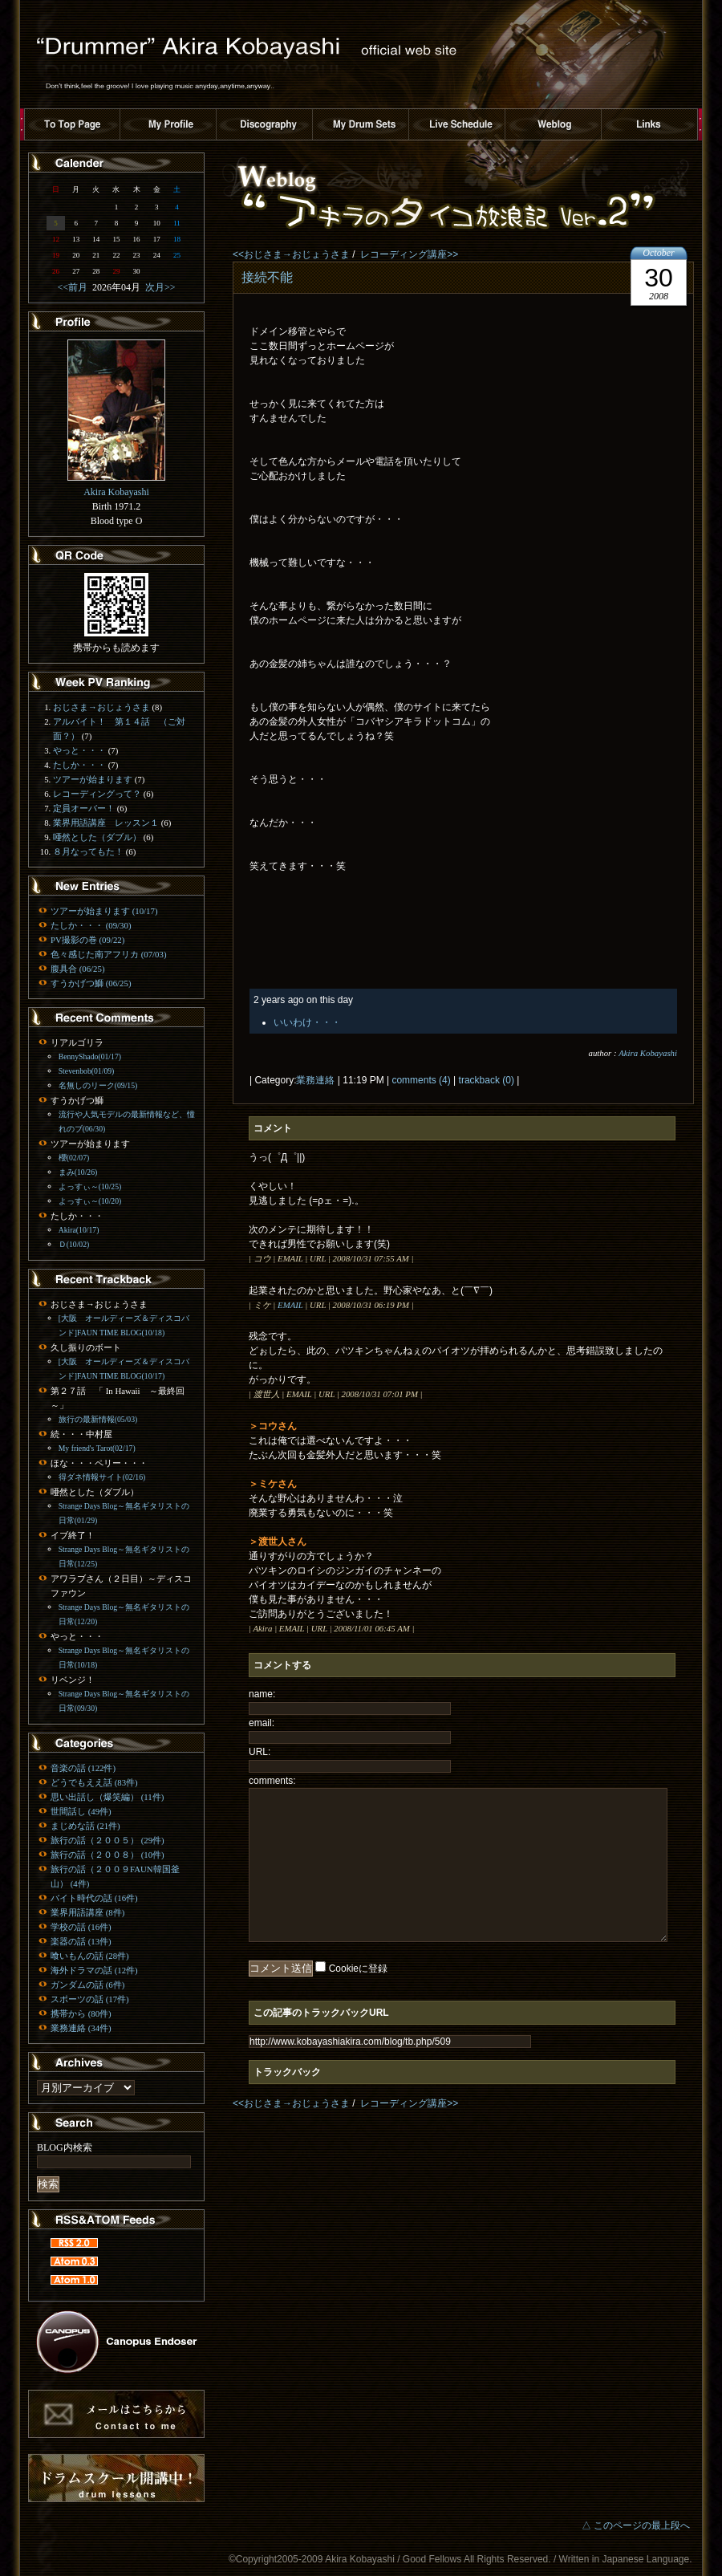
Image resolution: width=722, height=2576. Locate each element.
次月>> (158, 287)
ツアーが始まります (92, 779)
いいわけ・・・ (307, 1022)
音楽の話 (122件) (83, 1768)
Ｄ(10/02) (74, 1244)
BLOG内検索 (64, 2147)
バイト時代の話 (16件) (94, 1898)
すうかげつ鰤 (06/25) (91, 983)
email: (261, 1723)
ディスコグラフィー (265, 124)
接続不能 (267, 277)
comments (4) (420, 1080)
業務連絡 (315, 1080)
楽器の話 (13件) (81, 1941)
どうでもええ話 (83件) (94, 1782)
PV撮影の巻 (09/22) (87, 940)
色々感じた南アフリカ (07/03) (108, 954)
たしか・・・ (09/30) (91, 925)
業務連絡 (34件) (81, 2028)
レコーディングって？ (97, 793)
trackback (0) (486, 1080)
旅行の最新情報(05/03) (98, 1419)
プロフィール (168, 124)
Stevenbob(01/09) (87, 1071)
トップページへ (72, 124)
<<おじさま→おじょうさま (291, 254)
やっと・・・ (79, 750)
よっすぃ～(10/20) (90, 1201)
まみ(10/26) (78, 1172)
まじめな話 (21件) (85, 1825)
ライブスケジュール (457, 124)
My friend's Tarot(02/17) (97, 1448)
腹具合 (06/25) (77, 968)
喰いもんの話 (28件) (90, 1955)
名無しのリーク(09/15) (98, 1085)
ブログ (553, 124)
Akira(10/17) (79, 1229)
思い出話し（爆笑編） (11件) (107, 1797)
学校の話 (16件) (81, 1927)
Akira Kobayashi (648, 1053)
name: (262, 1694)
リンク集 (650, 124)
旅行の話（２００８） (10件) (107, 1854)
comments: (272, 1780)
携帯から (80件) (81, 2013)
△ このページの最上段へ (636, 2525)
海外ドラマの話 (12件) (94, 1970)
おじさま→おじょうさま (101, 707)
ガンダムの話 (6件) (87, 1984)
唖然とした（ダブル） (97, 837)
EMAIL (290, 1305)
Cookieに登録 (358, 1968)
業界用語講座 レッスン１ (106, 822)
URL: (259, 1751)
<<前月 (74, 287)
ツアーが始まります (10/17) (104, 911)
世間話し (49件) (81, 1811)
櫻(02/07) (74, 1157)
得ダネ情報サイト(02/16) (102, 1477)
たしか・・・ (79, 765)
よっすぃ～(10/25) (90, 1186)
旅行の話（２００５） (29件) (107, 1840)
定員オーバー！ (84, 808)
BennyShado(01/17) (90, 1056)
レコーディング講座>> (409, 254)
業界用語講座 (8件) (87, 1912)
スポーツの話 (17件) (90, 1999)
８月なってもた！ (88, 851)
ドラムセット (361, 124)
